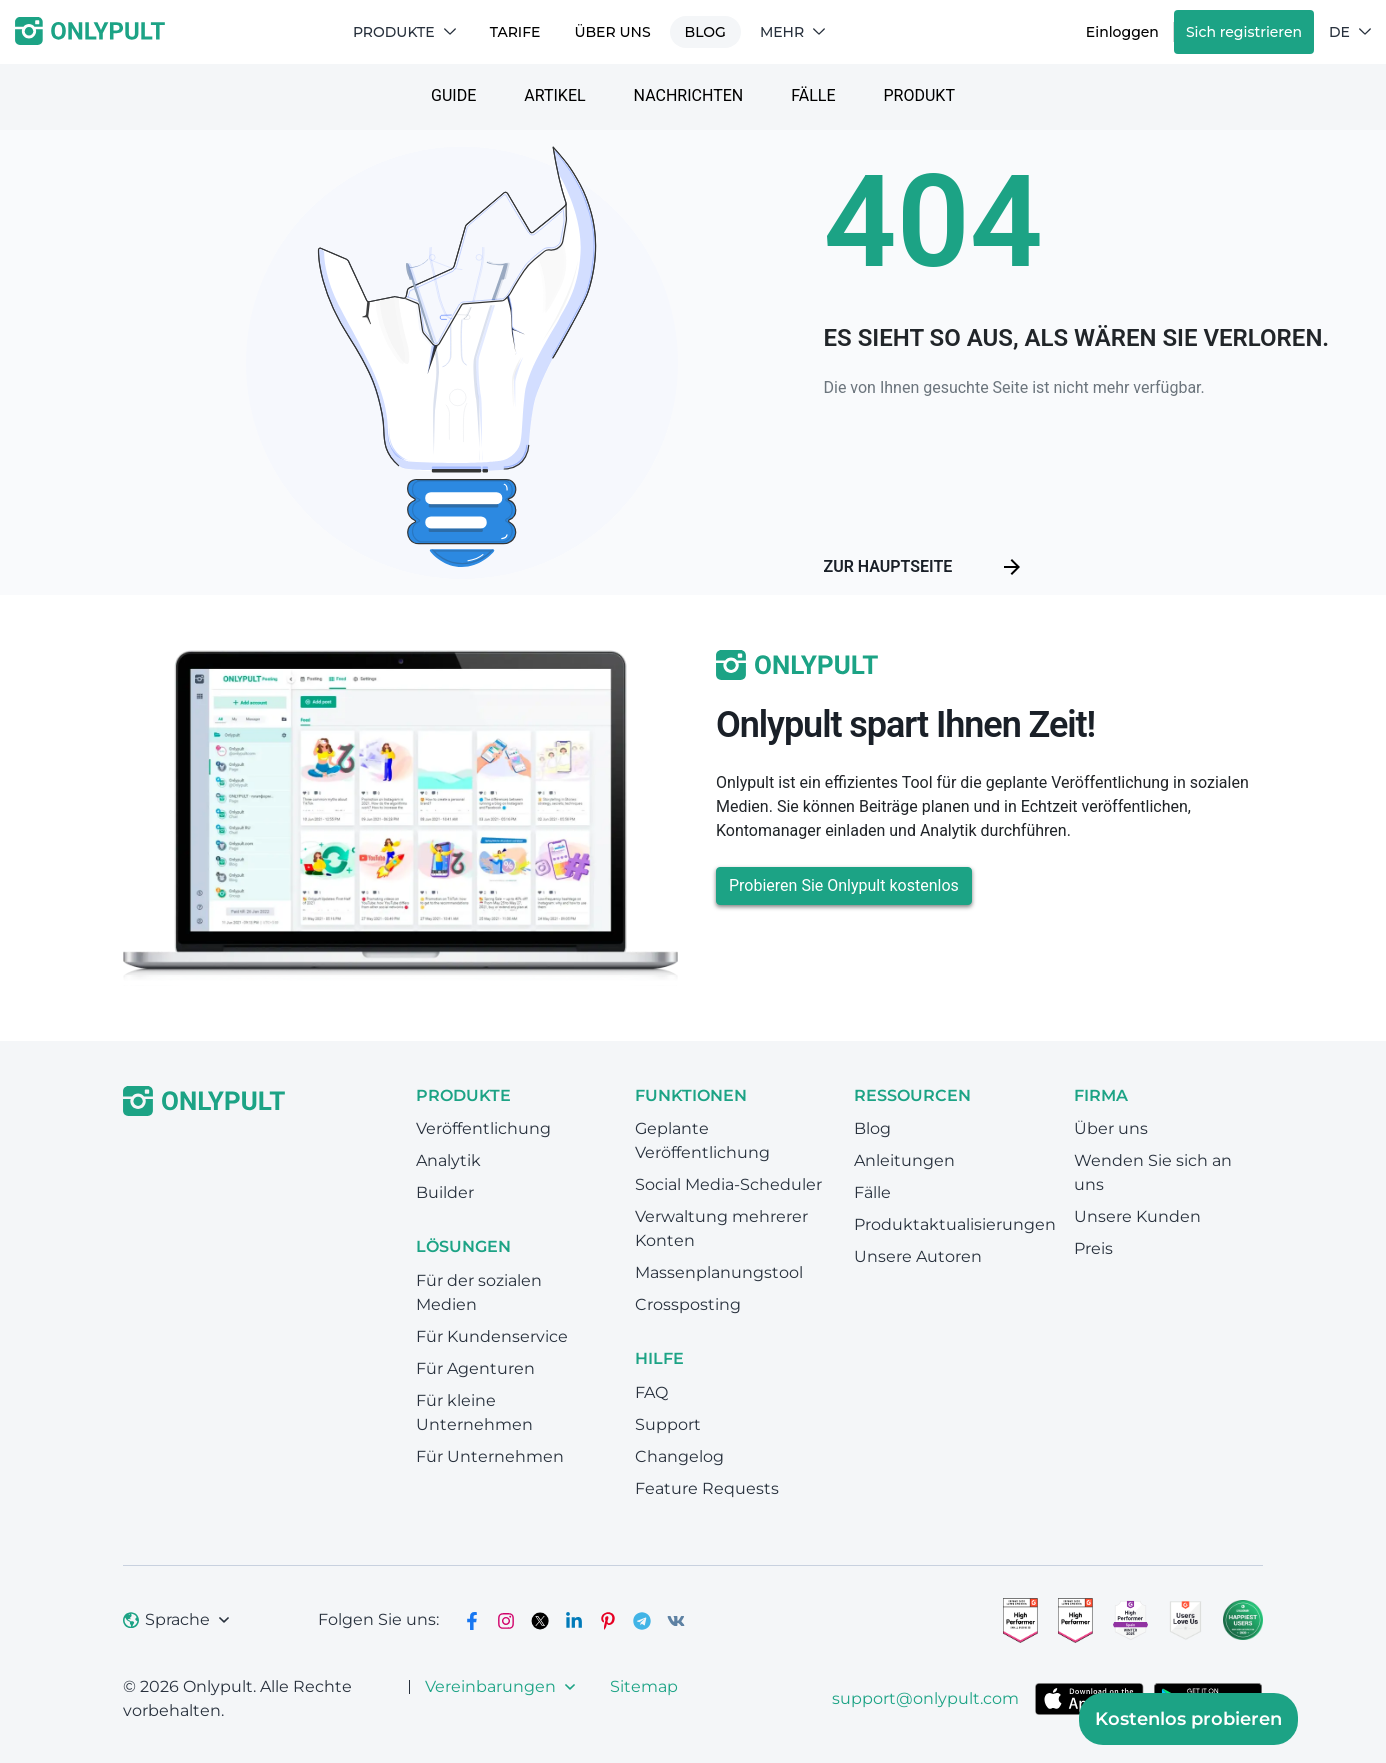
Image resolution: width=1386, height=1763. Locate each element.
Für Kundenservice (492, 1336)
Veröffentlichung (483, 1128)
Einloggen (1122, 32)
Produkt (919, 95)
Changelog (679, 1456)
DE (1350, 32)
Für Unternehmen (490, 1456)
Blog (705, 32)
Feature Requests (707, 1488)
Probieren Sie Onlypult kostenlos (844, 885)
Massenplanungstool (719, 1272)
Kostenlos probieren (1188, 1719)
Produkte (404, 32)
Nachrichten (689, 95)
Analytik (448, 1160)
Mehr (792, 32)
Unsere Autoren (918, 1256)
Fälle (813, 95)
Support (668, 1424)
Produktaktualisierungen (955, 1224)
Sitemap (644, 1686)
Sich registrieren (1244, 32)
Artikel (554, 95)
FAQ (651, 1392)
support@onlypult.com (925, 1698)
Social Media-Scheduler (728, 1184)
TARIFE (515, 32)
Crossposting (688, 1304)
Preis (1093, 1248)
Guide (453, 95)
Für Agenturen (475, 1368)
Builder (445, 1192)
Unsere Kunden (1137, 1216)
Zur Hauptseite (924, 567)
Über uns (612, 32)
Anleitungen (904, 1160)
